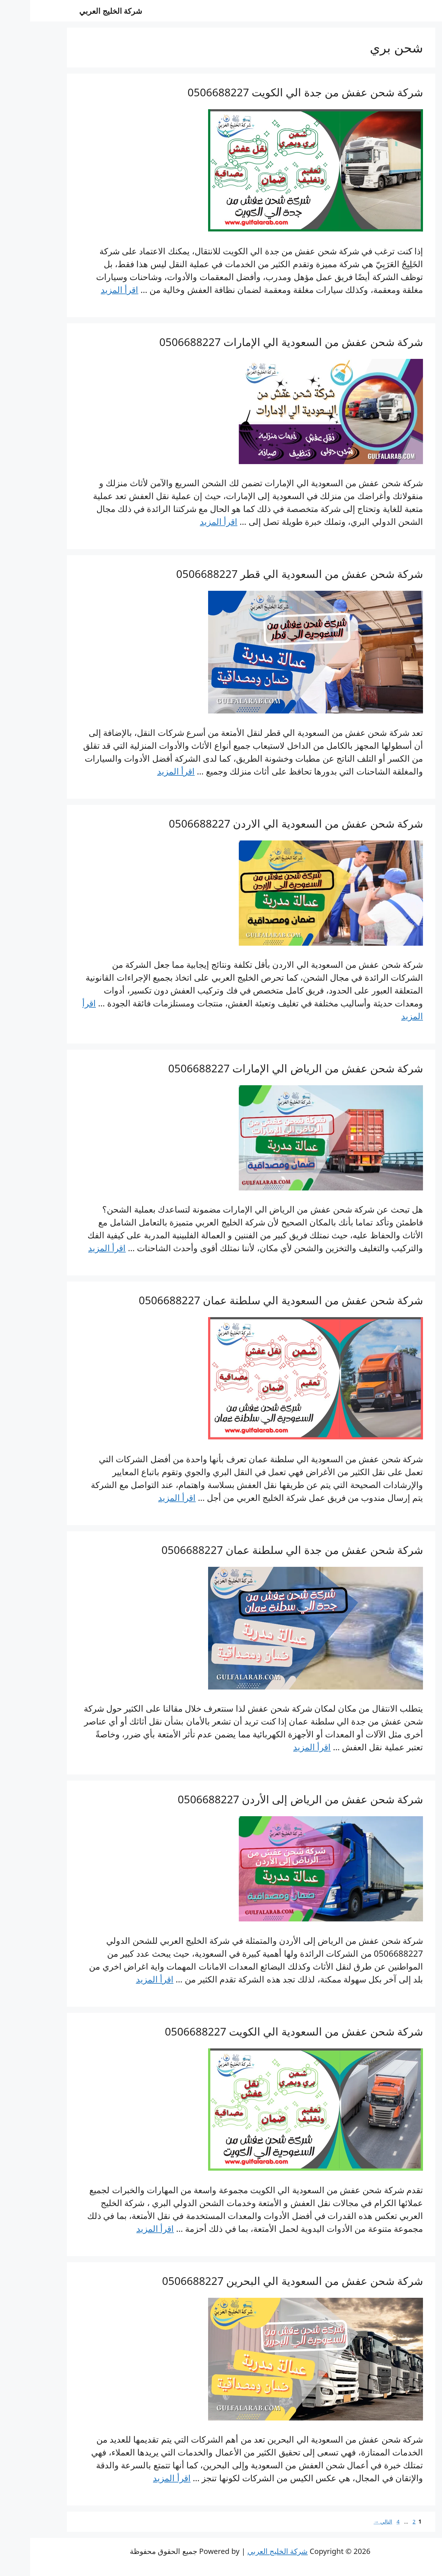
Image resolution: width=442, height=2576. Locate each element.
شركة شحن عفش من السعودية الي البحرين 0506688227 (262, 2281)
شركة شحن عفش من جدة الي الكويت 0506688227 (275, 92)
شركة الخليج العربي (80, 11)
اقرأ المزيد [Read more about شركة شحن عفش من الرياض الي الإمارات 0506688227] (76, 1248)
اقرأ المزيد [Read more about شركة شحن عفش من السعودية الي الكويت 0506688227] (125, 2228)
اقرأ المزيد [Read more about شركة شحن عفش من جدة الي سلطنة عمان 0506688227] (281, 1747)
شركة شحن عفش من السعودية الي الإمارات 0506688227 (261, 342)
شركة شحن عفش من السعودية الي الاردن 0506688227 (266, 823)
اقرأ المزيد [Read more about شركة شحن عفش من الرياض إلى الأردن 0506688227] (124, 1979)
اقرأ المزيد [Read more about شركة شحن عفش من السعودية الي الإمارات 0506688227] (188, 521)
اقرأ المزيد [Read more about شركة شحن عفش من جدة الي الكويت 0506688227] (89, 289)
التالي (352, 2521)
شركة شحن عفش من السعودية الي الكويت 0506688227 (264, 2031)
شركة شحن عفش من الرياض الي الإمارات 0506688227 (265, 1068)
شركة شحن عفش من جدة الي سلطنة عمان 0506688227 (262, 1550)
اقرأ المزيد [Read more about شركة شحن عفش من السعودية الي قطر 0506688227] (146, 771)
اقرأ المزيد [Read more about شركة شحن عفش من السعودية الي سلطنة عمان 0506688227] (146, 1497)
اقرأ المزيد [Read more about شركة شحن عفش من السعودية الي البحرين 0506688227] (141, 2478)
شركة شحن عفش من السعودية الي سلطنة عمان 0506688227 (251, 1300)
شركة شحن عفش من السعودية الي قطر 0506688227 (269, 574)
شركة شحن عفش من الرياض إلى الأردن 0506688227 (270, 1799)
